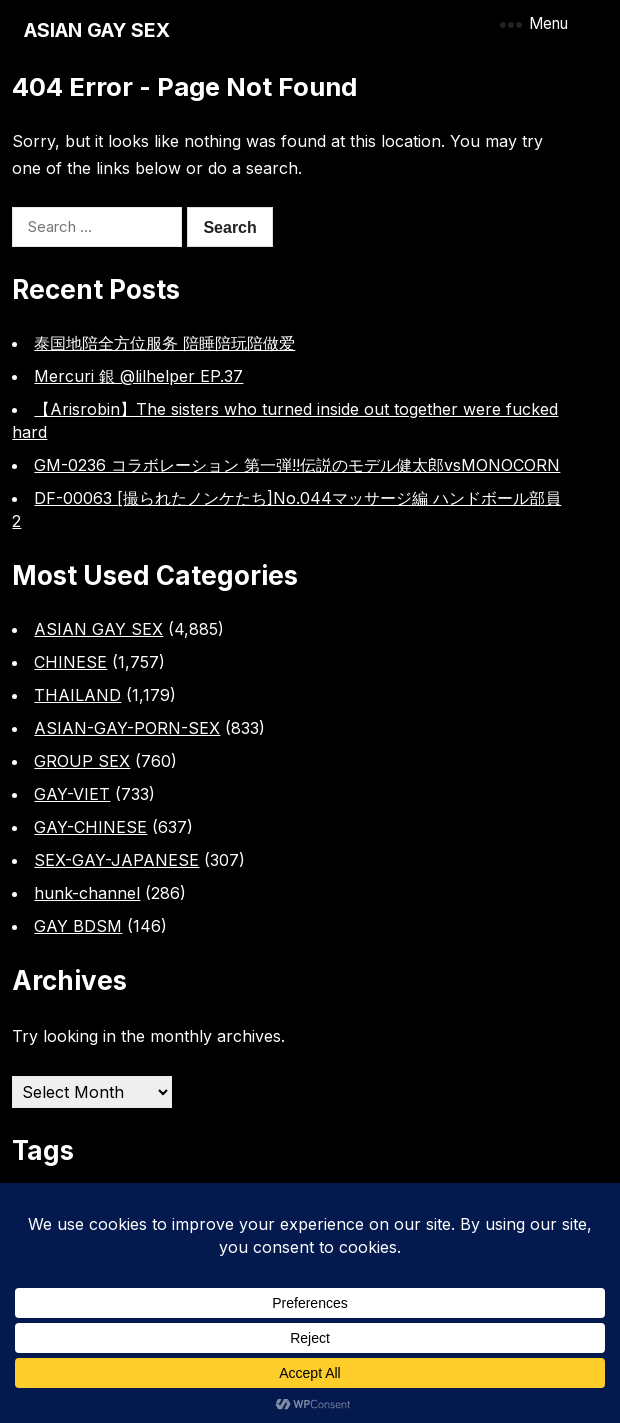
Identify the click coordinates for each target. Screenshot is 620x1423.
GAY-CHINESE (90, 827)
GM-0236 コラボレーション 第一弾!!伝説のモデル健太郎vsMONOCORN (297, 465)
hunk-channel (87, 893)
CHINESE (70, 662)
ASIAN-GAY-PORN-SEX (127, 728)
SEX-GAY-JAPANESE (116, 860)
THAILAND (77, 695)
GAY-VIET (72, 794)
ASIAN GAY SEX (97, 30)
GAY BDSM (78, 926)
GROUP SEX (82, 761)
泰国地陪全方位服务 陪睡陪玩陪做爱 (164, 343)
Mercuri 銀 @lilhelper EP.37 (138, 376)
